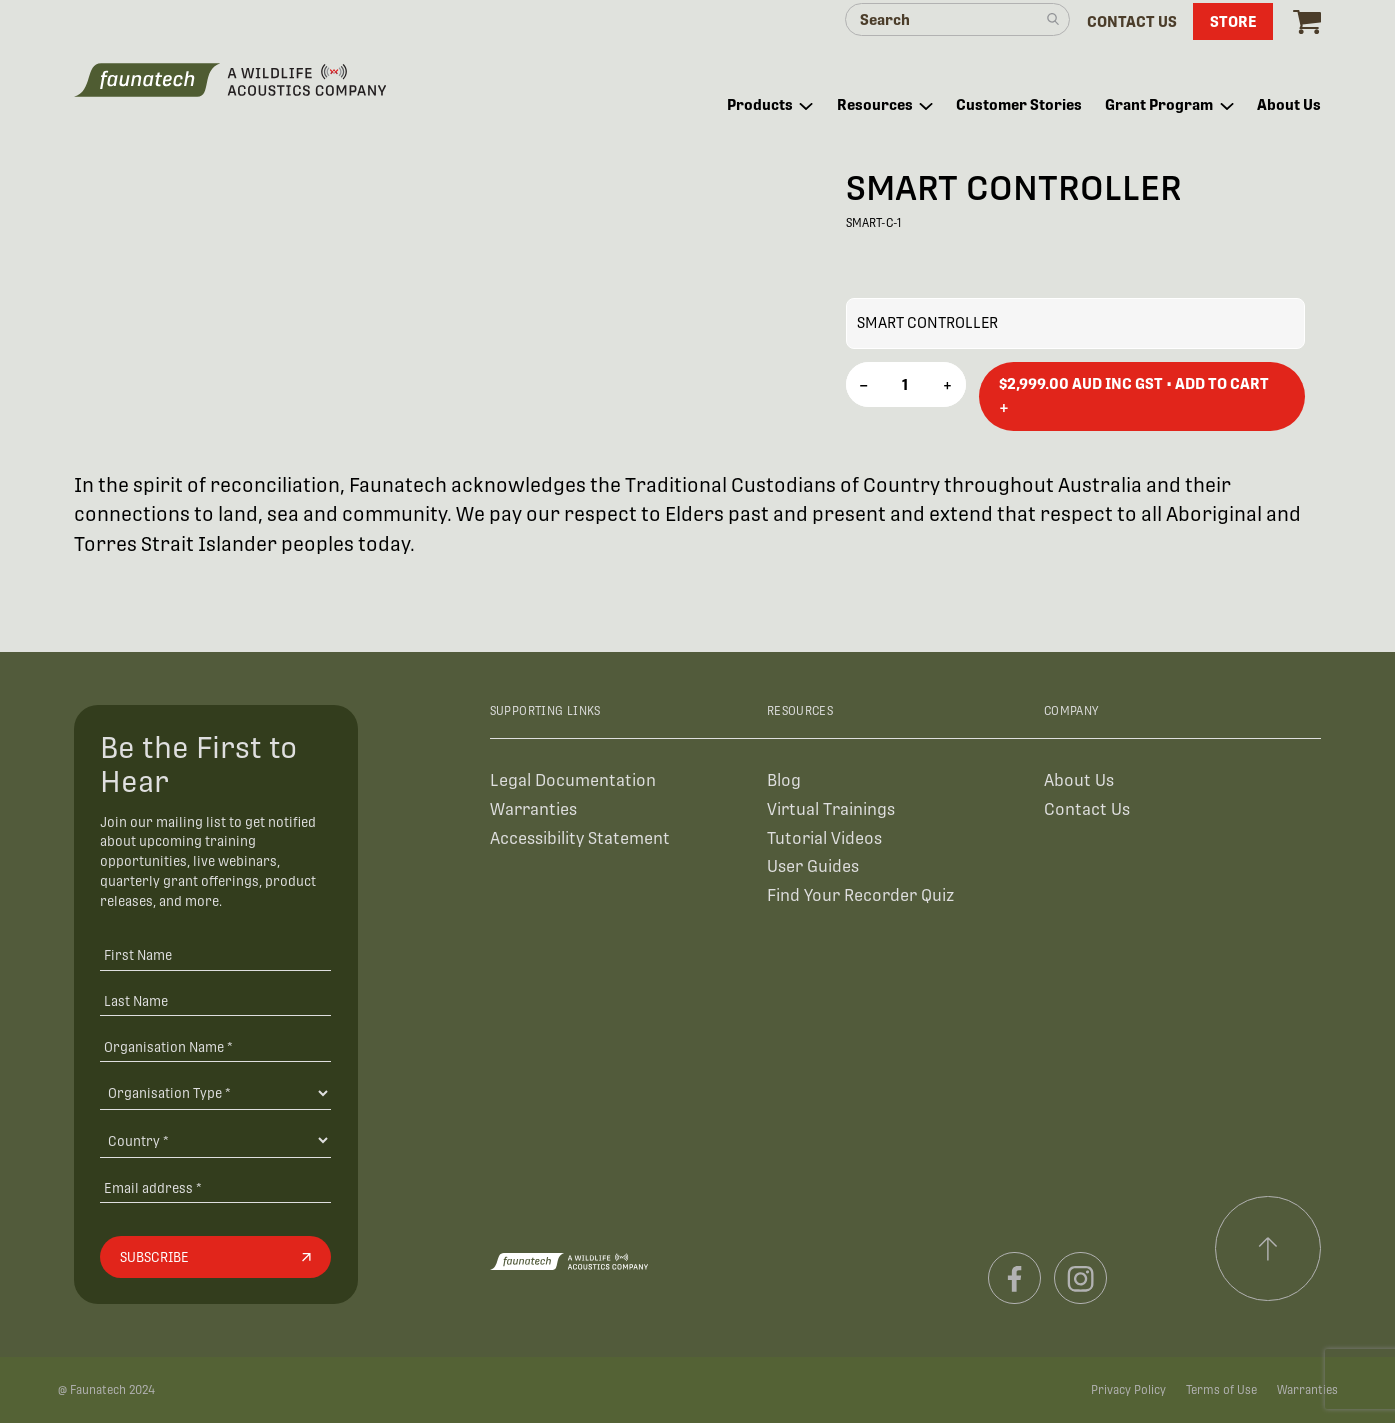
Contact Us (1087, 809)
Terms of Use (1221, 1390)
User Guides (813, 866)
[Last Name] (215, 1000)
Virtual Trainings (831, 809)
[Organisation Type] (215, 1093)
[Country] (215, 1140)
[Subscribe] (215, 1257)
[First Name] (215, 954)
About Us (1079, 780)
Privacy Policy (1128, 1390)
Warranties (533, 809)
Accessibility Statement (580, 838)
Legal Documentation (573, 780)
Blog (784, 780)
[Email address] (215, 1187)
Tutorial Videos (824, 838)
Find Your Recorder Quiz (860, 895)
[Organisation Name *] (215, 1046)
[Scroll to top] (1268, 1249)
